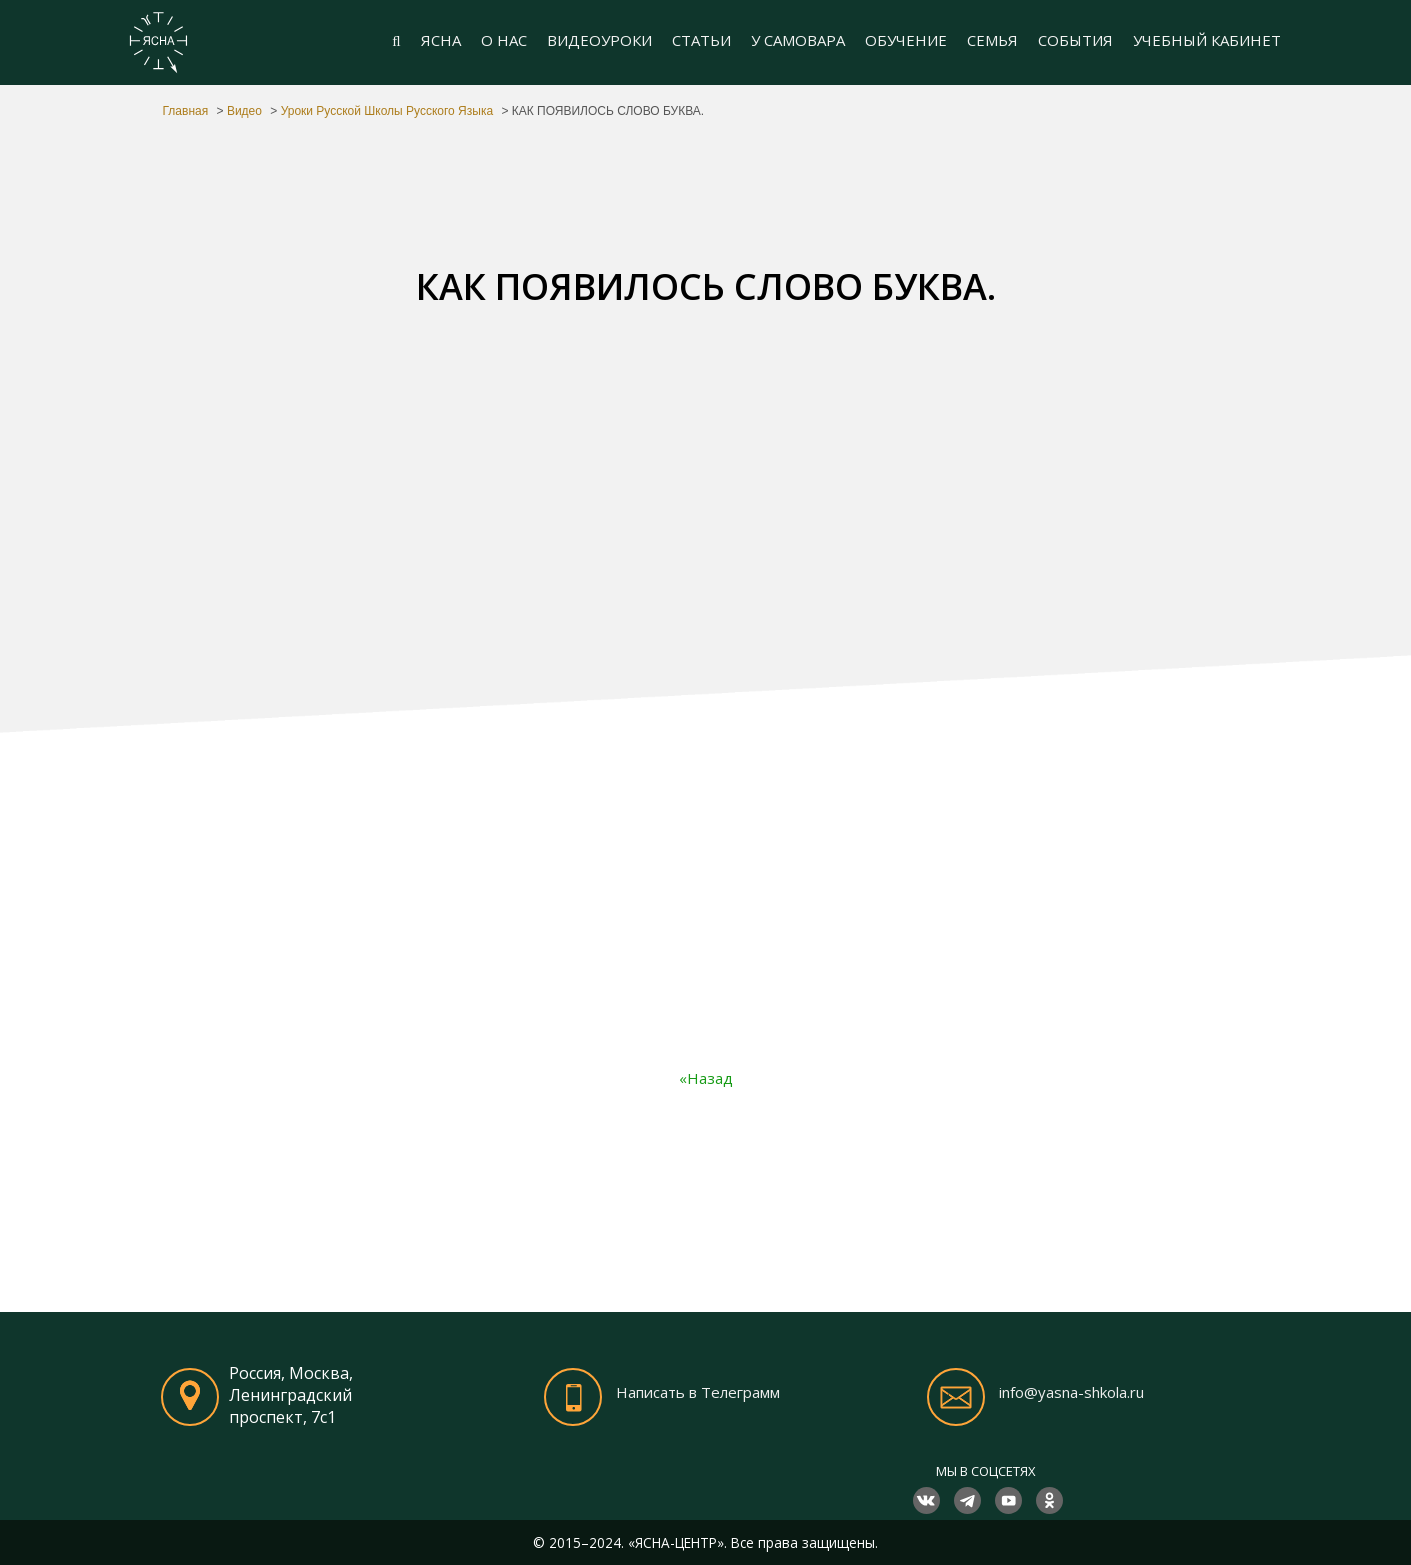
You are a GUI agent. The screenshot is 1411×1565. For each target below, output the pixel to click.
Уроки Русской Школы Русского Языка (387, 111)
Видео (244, 111)
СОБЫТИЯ (1075, 40)
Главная (186, 111)
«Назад (706, 1078)
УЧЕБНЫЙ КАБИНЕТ (1207, 40)
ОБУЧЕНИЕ (906, 40)
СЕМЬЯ (992, 40)
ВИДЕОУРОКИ (599, 40)
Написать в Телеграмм (698, 1393)
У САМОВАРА (798, 40)
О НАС (504, 40)
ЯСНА (441, 40)
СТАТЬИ (701, 40)
